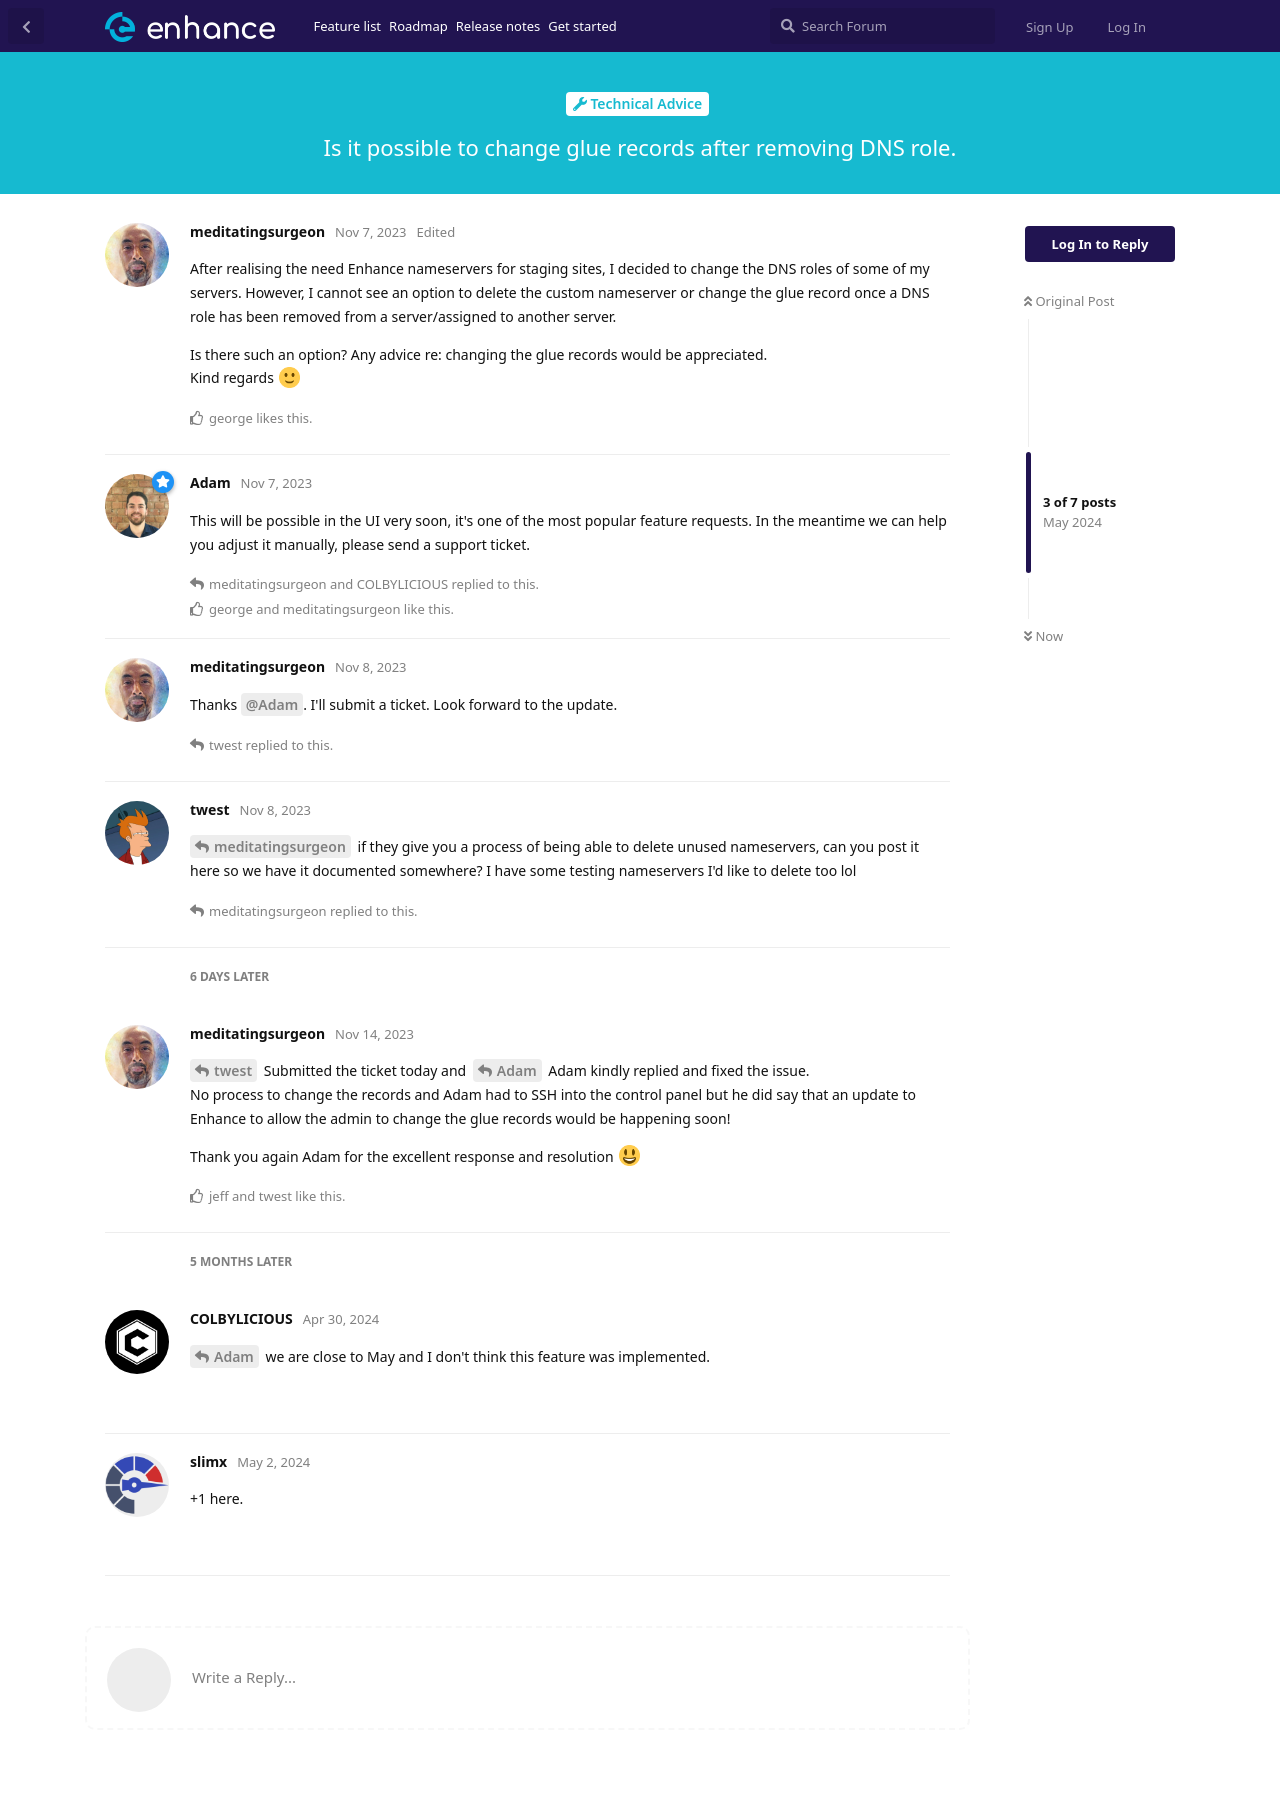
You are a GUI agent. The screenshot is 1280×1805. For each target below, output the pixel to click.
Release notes (498, 26)
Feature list (348, 26)
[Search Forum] (882, 26)
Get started (582, 26)
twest (233, 1070)
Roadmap (418, 26)
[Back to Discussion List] (26, 26)
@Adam (272, 704)
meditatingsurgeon (280, 846)
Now (1043, 636)
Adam (517, 1070)
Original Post (1069, 301)
